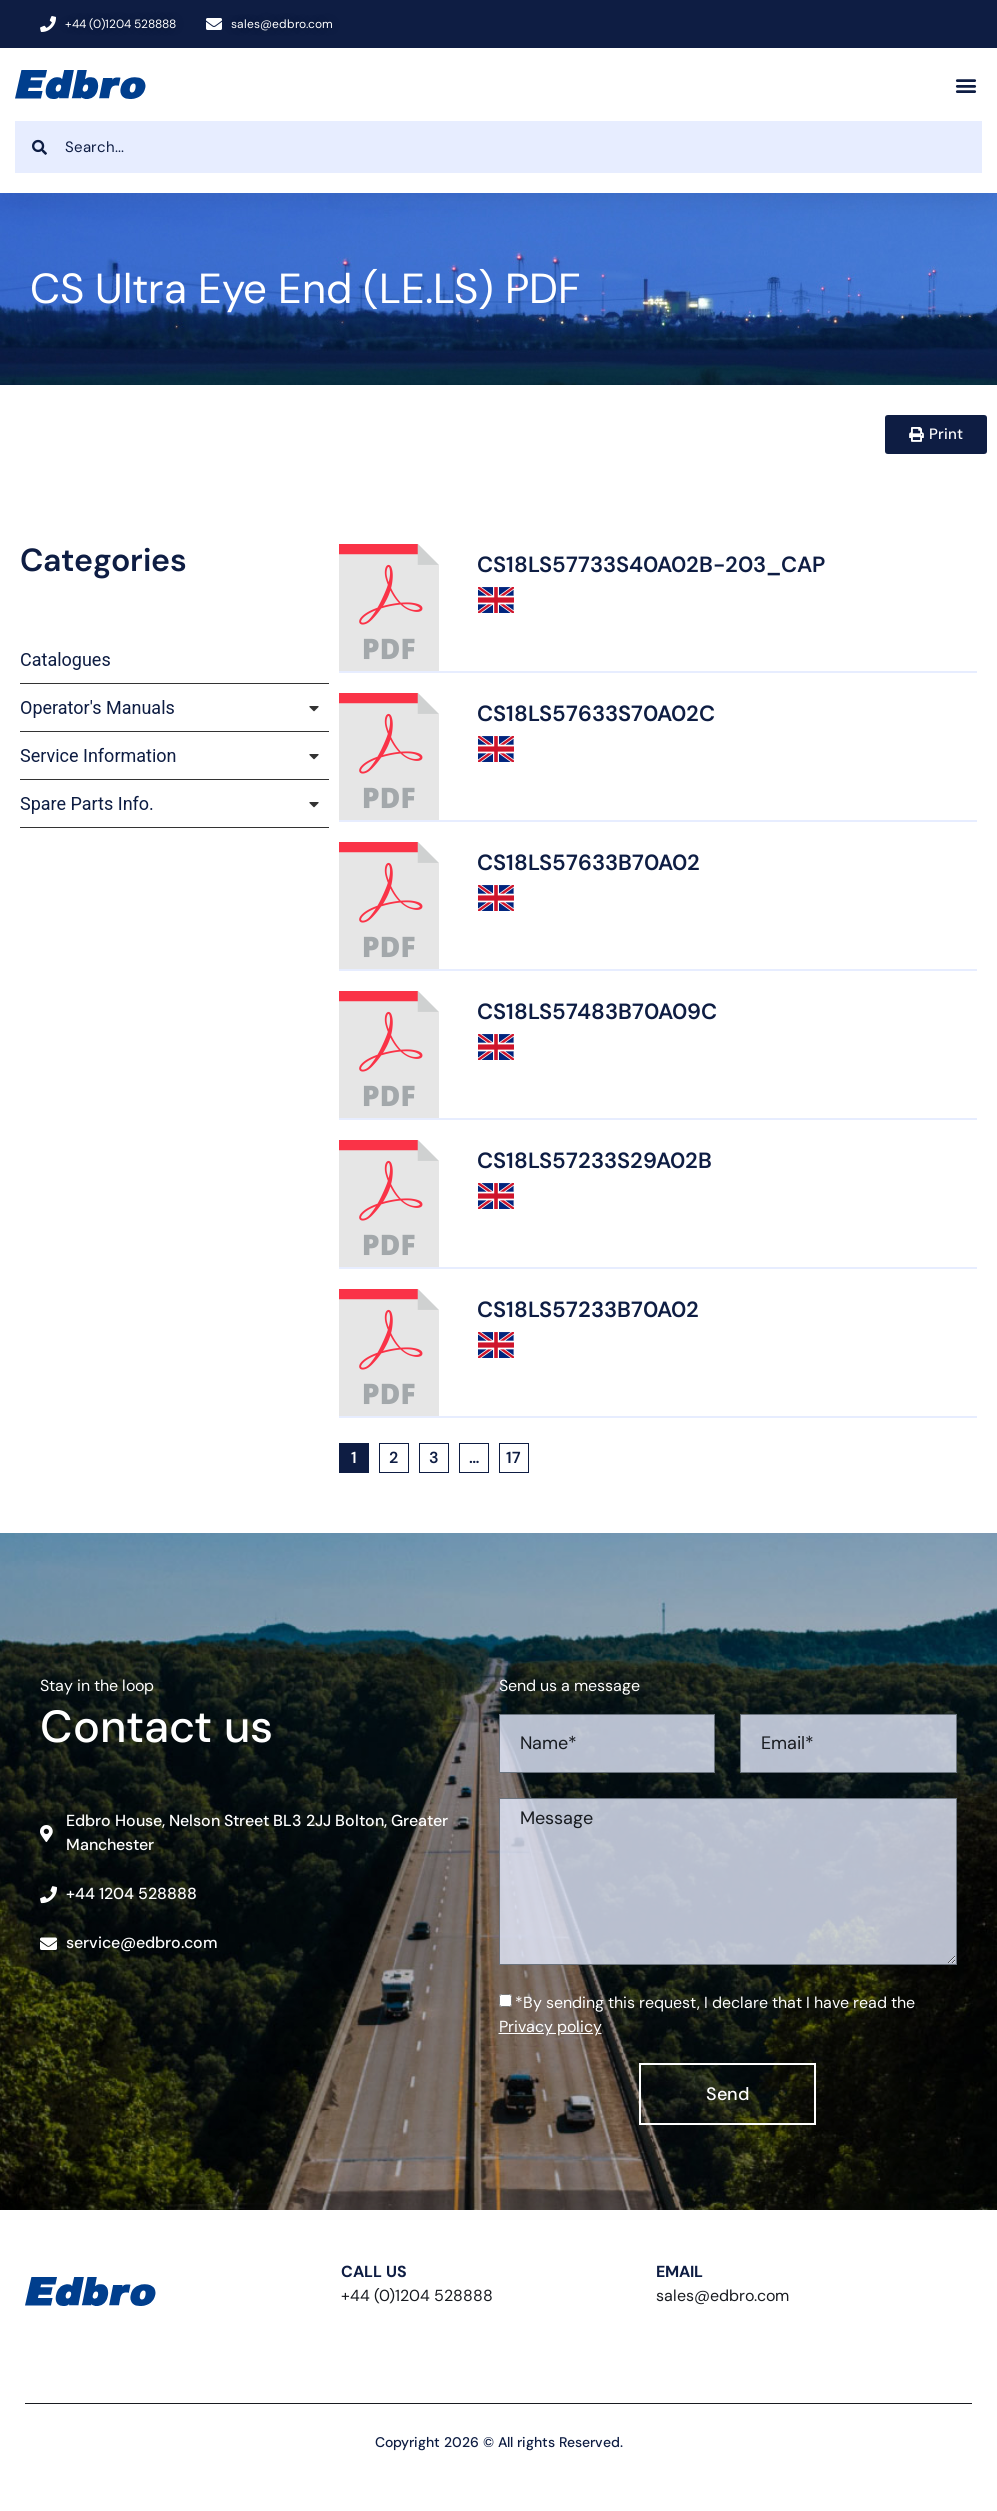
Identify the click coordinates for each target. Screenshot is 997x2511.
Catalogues (65, 659)
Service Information (98, 755)
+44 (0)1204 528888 (417, 2295)
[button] (965, 84)
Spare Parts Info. (87, 803)
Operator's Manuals (97, 707)
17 (517, 1455)
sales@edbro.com (722, 2295)
